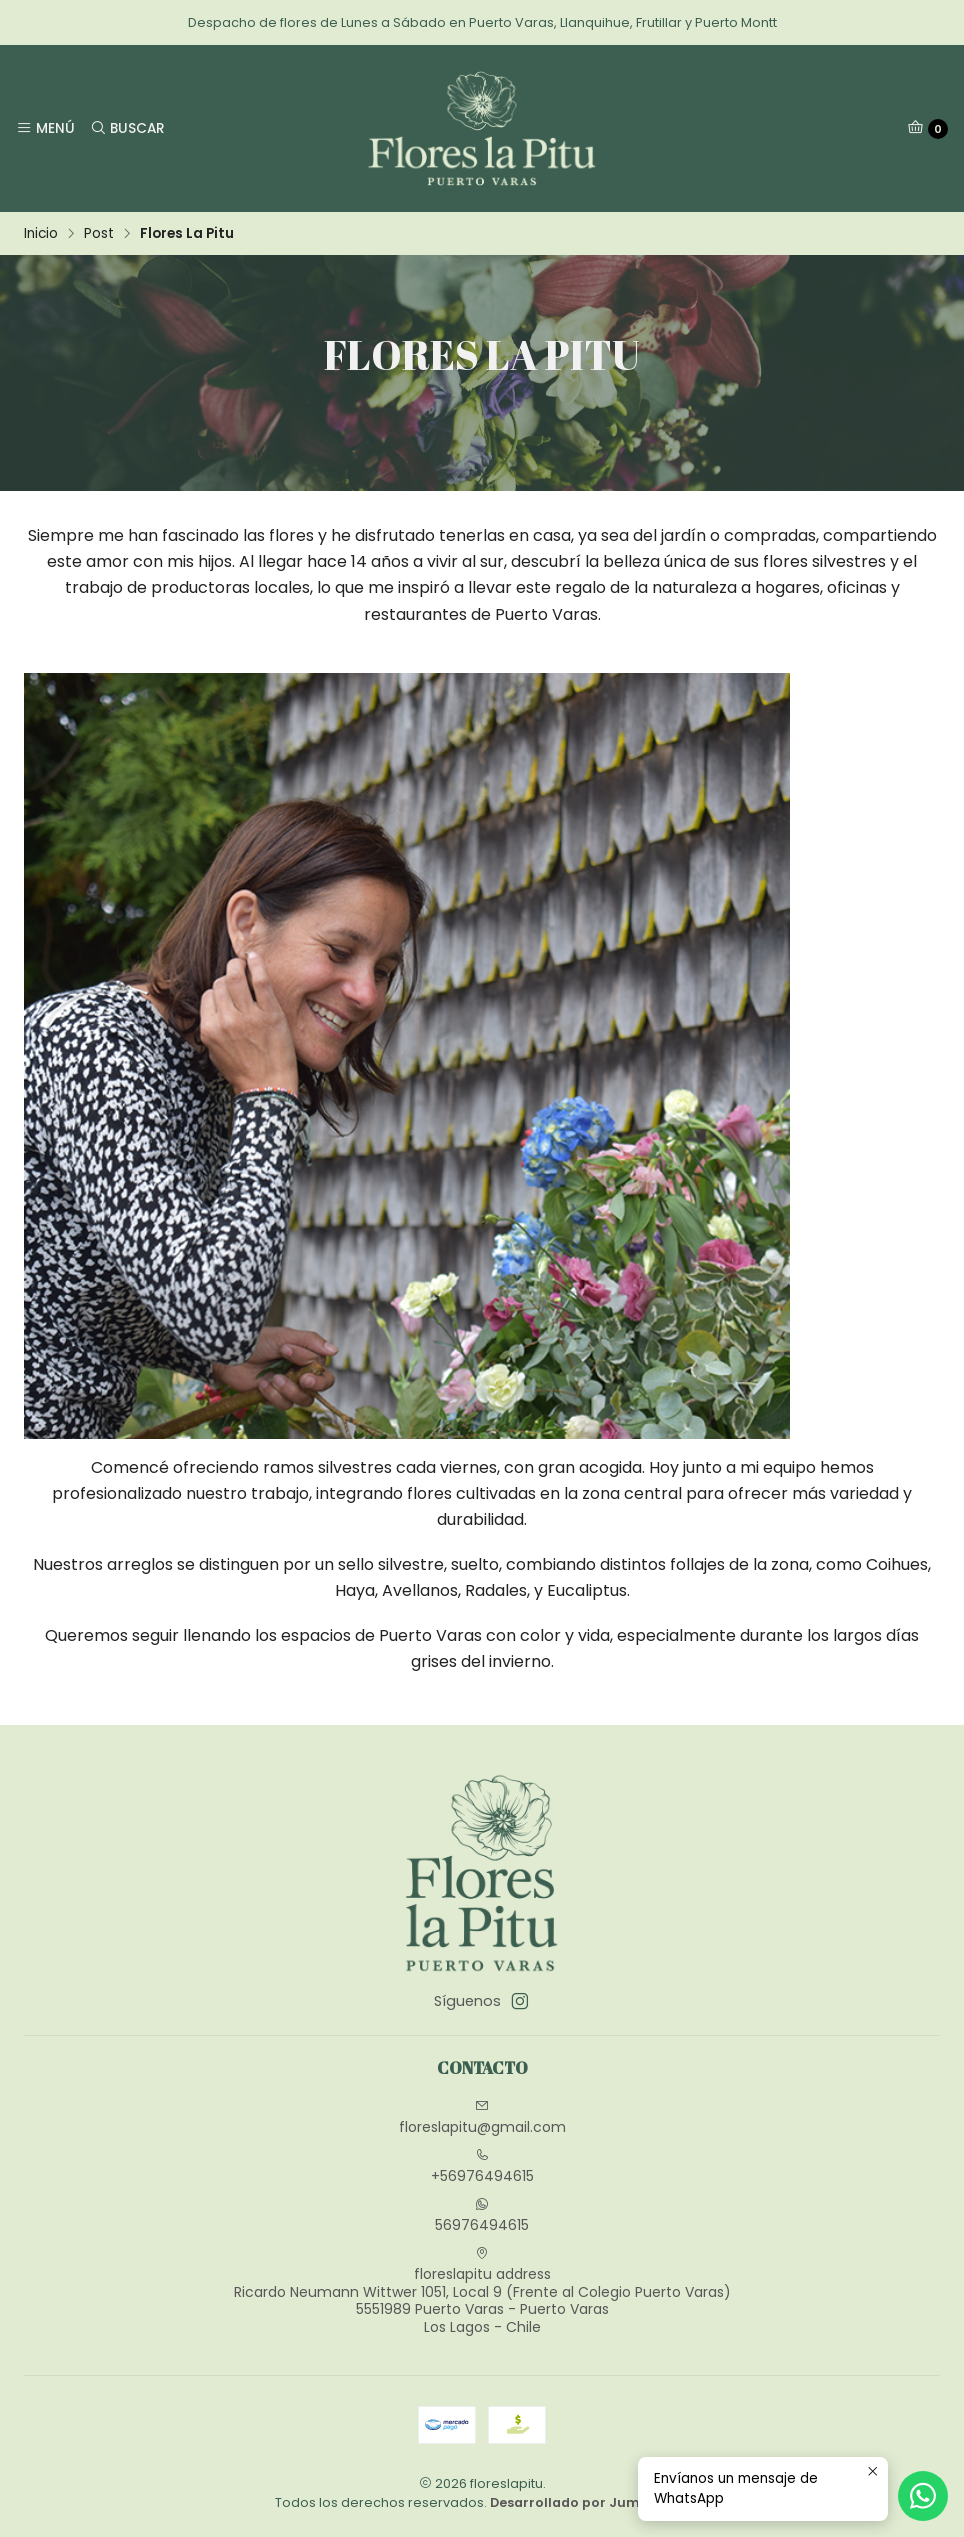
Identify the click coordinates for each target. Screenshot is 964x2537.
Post (99, 234)
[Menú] (45, 128)
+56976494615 (482, 2167)
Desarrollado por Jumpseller (588, 2502)
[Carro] (927, 129)
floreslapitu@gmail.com (482, 2118)
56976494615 (482, 2216)
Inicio (41, 234)
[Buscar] (126, 128)
